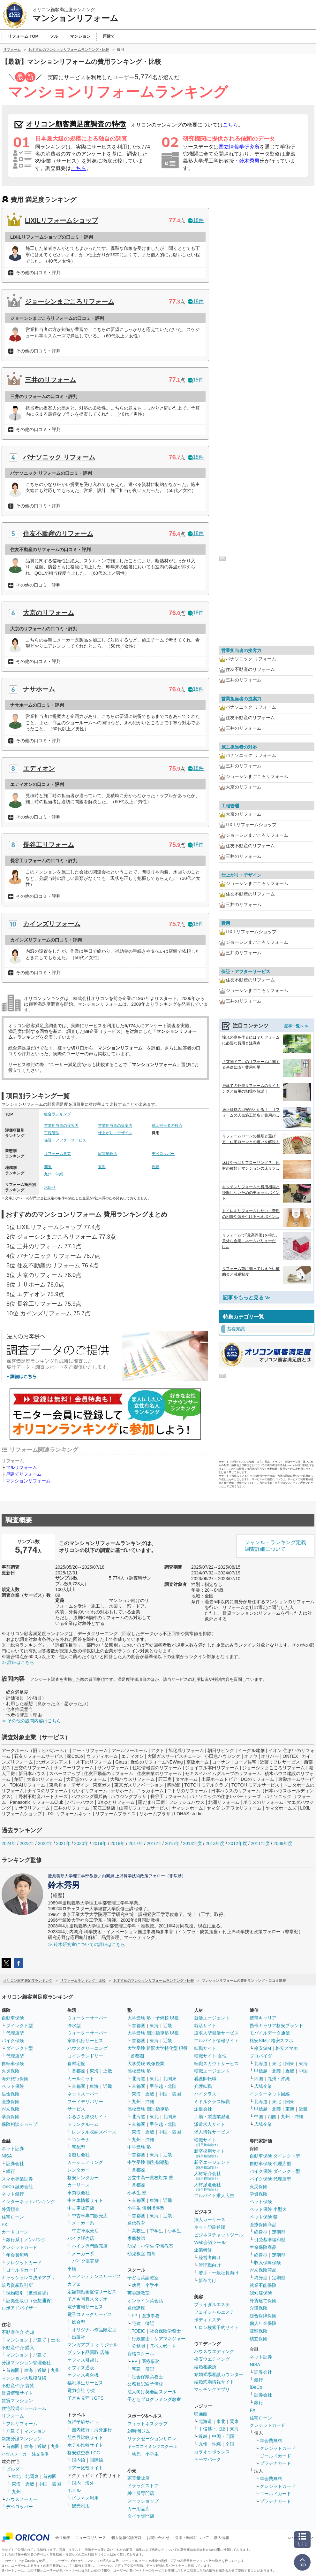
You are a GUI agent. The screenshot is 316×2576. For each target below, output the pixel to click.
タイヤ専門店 (140, 2515)
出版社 (78, 2337)
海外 (89, 2483)
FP (135, 2315)
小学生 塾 (137, 2192)
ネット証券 (13, 2148)
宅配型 (78, 2146)
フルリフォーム (21, 1467)
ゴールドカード (21, 2269)
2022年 (45, 1843)
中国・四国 (50, 2484)
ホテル (74, 2490)
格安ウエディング (212, 2359)
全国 (229, 2444)
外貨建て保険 (263, 2300)
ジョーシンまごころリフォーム (69, 301)
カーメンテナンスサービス (94, 2276)
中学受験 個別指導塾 (148, 2162)
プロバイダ (261, 2055)
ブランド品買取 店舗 (88, 2352)
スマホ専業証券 (17, 2178)
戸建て (39, 2339)
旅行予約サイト (83, 2422)
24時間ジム (138, 2431)
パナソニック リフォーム (59, 457)
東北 (16, 2476)
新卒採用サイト (209, 2153)
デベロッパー (163, 1153)
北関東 (32, 2476)
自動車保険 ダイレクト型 (275, 2155)
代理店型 (15, 2032)
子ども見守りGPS (85, 2398)
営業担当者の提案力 (115, 1125)
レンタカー (78, 2169)
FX (4, 2224)
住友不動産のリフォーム (58, 533)
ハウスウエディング (214, 2351)
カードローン (15, 2231)
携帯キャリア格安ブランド (276, 2025)
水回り (50, 1187)
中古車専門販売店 (90, 2215)
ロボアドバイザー (19, 2308)
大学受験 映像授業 (145, 2063)
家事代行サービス (85, 2040)
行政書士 (141, 2338)
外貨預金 (10, 2209)
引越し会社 (78, 2154)
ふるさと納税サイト (87, 2116)
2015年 (172, 1843)
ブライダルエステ (212, 2304)
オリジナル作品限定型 (94, 2329)
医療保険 (10, 2101)
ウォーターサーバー (87, 2017)
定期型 (278, 2231)
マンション (17, 2339)
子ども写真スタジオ (87, 2299)
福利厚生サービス (85, 2382)
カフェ (74, 2284)
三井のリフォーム (50, 379)
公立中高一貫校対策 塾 (150, 2177)
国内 (76, 2483)
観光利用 (81, 2505)
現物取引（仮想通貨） (28, 2292)
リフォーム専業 (57, 1153)
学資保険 (10, 2116)
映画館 (200, 2413)
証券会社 (15, 2163)
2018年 (117, 1843)
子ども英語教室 (143, 2277)
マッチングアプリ (212, 2389)
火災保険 (10, 2070)
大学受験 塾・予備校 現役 (153, 2017)
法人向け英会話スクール (152, 2391)
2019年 (99, 1843)
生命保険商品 (263, 2247)
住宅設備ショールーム (24, 2408)
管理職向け (210, 2265)
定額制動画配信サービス (92, 2291)
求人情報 (221, 2537)
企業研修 (203, 2249)
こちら (230, 124)
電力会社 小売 (81, 2390)
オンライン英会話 (145, 2300)
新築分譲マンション (22, 2438)
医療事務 (151, 2315)
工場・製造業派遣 (212, 2116)
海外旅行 (103, 2429)
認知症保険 (261, 2292)
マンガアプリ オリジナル (92, 2344)
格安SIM (262, 2048)
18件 (196, 220)
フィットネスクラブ (147, 2423)
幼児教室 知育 (141, 2253)
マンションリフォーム (28, 1480)
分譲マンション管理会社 (26, 2362)
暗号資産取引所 (17, 2285)
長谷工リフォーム (48, 844)
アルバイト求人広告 (214, 2195)
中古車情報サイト (85, 2200)
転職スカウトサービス (216, 2063)
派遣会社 (203, 2108)
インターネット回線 (270, 2093)
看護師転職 (205, 2078)
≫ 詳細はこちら (18, 1662)
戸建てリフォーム (23, 1474)
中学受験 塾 (139, 2146)
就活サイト (205, 2025)
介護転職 (203, 2086)
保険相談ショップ (19, 2124)
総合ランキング (57, 1114)
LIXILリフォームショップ (61, 220)
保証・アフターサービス (65, 1140)
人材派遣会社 (207, 2186)
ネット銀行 (13, 2193)
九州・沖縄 (53, 1174)
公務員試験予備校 (145, 2384)
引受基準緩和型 (269, 2239)
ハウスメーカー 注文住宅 (25, 2454)
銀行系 (12, 2239)
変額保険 (258, 2331)
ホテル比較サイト (85, 2445)
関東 (48, 1167)
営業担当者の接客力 (61, 1125)
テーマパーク (207, 2459)
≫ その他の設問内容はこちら (31, 1720)
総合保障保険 (263, 2315)
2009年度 (283, 1843)
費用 (225, 923)
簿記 (149, 2323)
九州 (55, 2370)
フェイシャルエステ (214, 2312)
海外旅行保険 (15, 2078)
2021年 (63, 1843)
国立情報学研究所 (239, 147)
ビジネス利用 (85, 2498)
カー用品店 (138, 2508)
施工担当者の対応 (167, 1125)
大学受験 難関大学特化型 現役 (157, 2048)
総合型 (78, 2322)
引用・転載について (192, 2537)
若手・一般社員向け (219, 2272)
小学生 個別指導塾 (145, 2208)
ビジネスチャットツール (218, 2234)
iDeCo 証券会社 (17, 2186)
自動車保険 (13, 2017)
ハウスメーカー (21, 2499)
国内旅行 (81, 2429)
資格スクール (140, 2353)
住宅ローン (13, 2216)
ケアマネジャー (169, 2338)
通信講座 (136, 2308)
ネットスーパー (83, 2093)
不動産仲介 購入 (18, 2347)
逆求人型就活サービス (216, 2032)
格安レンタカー (83, 2177)
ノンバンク (35, 2239)
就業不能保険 (263, 2285)
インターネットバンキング (28, 2201)
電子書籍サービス (85, 2306)
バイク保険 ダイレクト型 (275, 2171)
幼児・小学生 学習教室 (150, 2246)
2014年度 (192, 1843)
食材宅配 (76, 2063)
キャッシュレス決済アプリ (28, 2277)
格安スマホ (286, 2048)
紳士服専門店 (140, 2493)
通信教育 (136, 2223)
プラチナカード (275, 2463)
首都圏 (12, 2370)
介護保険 (258, 2308)
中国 (303, 2070)
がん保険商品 (263, 2269)
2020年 (81, 1843)
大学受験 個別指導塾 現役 (153, 2032)
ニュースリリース (90, 2537)
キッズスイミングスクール (152, 2446)
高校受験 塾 (139, 2070)
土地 (55, 2339)
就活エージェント (212, 2017)
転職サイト (205, 2048)
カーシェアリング (85, 2162)
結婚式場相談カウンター (218, 2374)
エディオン (39, 768)
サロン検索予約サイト (216, 2327)
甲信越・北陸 (163, 2086)
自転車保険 (13, 2063)
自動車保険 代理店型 (270, 2163)
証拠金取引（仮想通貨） (30, 2300)
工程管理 (51, 1133)
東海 (102, 1167)
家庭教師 (136, 2238)
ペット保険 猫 (264, 2216)
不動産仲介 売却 (18, 2332)
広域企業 (263, 2086)
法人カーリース (209, 2219)
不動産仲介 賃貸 (18, 2385)
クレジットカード (19, 2247)
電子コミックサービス (89, 2314)
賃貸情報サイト (17, 2392)
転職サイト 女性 (210, 2055)
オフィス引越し (83, 2360)
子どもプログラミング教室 (154, 2399)
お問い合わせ (158, 2537)
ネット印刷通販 (209, 2227)
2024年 (9, 1843)
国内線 (78, 2460)
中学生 (156, 2230)
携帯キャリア (263, 2017)
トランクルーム (83, 2124)
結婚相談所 (205, 2366)
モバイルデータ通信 (270, 2032)
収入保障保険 (267, 2262)
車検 (71, 2268)
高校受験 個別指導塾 (148, 2108)
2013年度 (215, 1843)
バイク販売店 (80, 2238)
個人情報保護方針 (126, 2537)
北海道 (138, 2078)
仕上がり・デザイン (115, 1133)
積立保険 (258, 2338)
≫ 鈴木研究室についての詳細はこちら (86, 1944)
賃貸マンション (17, 2400)
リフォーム (13, 2415)
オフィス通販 (80, 2367)
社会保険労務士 (165, 2331)
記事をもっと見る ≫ (246, 1297)
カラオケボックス (212, 2451)
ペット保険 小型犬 (268, 2209)
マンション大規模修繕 (24, 2377)
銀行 (10, 2171)
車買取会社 (78, 2192)
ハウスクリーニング (87, 2048)
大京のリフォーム (48, 612)
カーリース (78, 2185)
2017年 (136, 1843)
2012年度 (237, 1843)
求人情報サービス (212, 2131)
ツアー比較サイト (85, 2467)
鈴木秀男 (249, 161)
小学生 (174, 2230)
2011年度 (260, 1843)
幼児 (136, 2285)
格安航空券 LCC (83, 2452)
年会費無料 (17, 2254)
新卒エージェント (212, 2164)
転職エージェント (212, 2070)
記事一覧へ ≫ (296, 1026)
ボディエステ (207, 2319)
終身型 (260, 2231)
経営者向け (210, 2257)
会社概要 (63, 2537)
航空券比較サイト (85, 2437)
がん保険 (10, 2108)
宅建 (136, 2323)
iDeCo (256, 2387)
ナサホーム (39, 689)
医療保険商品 (263, 2224)
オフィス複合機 (83, 2375)
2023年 (27, 1843)
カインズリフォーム (51, 923)
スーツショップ (143, 2500)
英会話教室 (138, 2292)
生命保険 (10, 2093)
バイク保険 (13, 2040)
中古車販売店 (80, 2208)
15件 (196, 379)
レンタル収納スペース (94, 2131)
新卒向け (207, 2280)
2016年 (154, 1843)
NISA (7, 2155)
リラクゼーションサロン (152, 2438)
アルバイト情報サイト (216, 2040)
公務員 (138, 2346)
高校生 (138, 2230)
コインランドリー (85, 2055)
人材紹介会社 (207, 2175)
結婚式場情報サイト (214, 2381)
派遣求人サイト (209, 2124)
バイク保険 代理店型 (270, 2178)
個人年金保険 (263, 2323)
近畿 (155, 1167)
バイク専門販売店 (90, 2246)
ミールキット (80, 2078)
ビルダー (15, 2469)
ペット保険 (13, 2086)
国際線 (96, 2460)
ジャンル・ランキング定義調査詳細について (275, 1546)
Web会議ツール (210, 2242)
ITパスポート (163, 2346)
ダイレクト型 (19, 2025)
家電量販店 (107, 1153)
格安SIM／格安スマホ (271, 2040)
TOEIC (139, 2331)
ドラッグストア (143, 2485)
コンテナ (81, 2139)
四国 (258, 2078)
